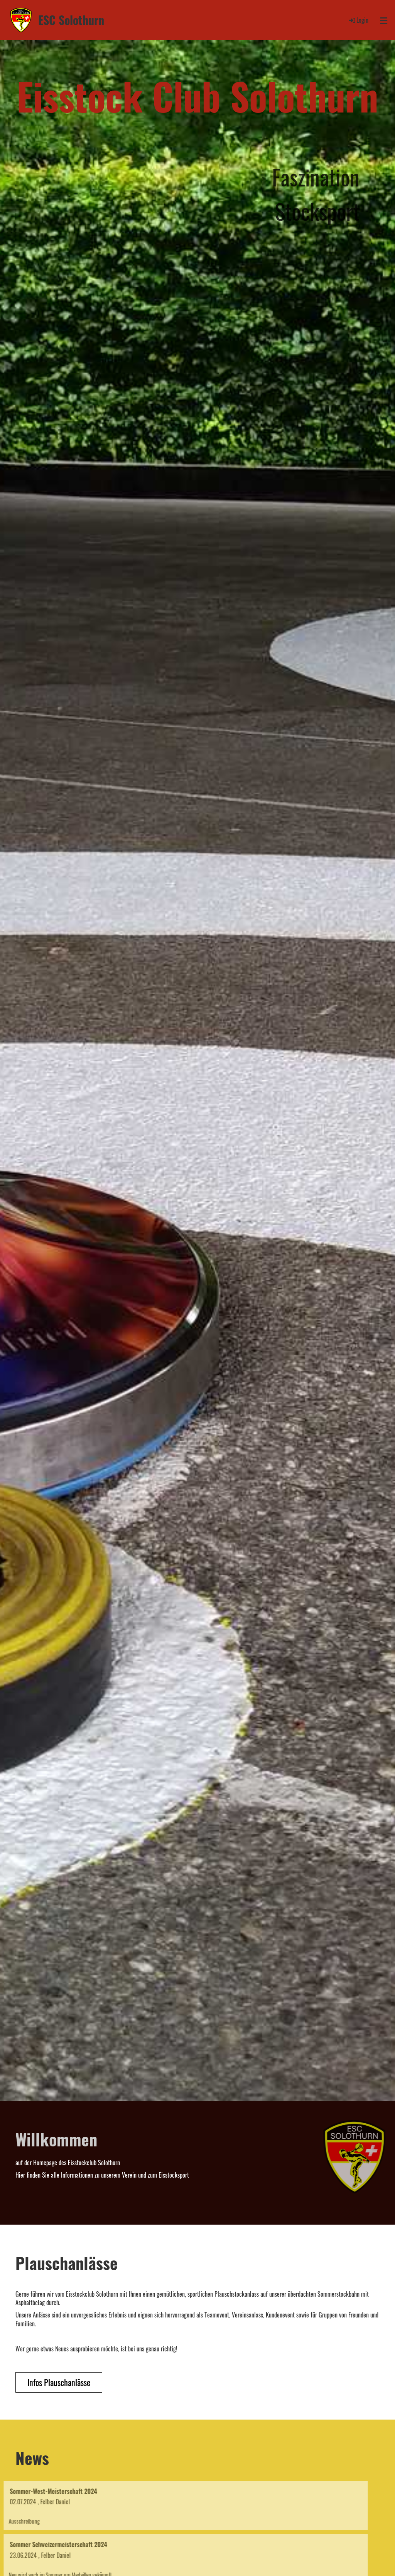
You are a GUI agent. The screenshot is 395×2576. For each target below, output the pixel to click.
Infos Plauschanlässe (58, 2382)
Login (358, 20)
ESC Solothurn (71, 20)
